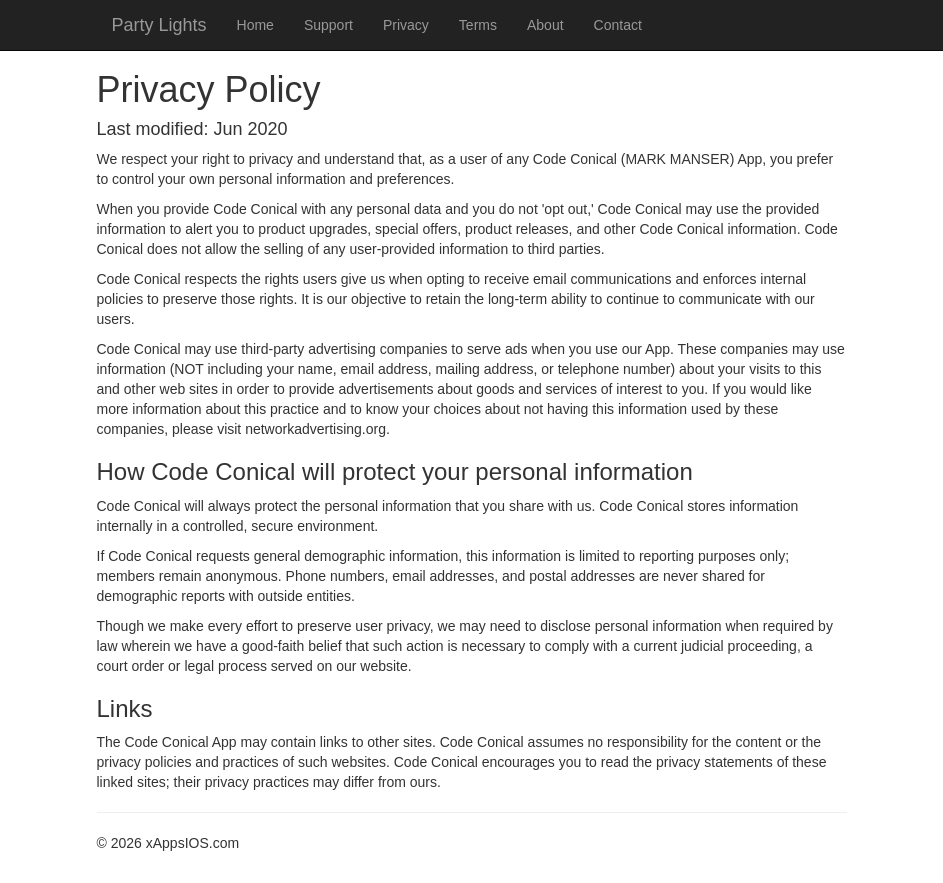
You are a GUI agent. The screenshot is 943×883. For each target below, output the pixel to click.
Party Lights (159, 25)
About (545, 25)
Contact (618, 25)
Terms (478, 25)
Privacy (406, 25)
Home (255, 25)
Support (328, 25)
